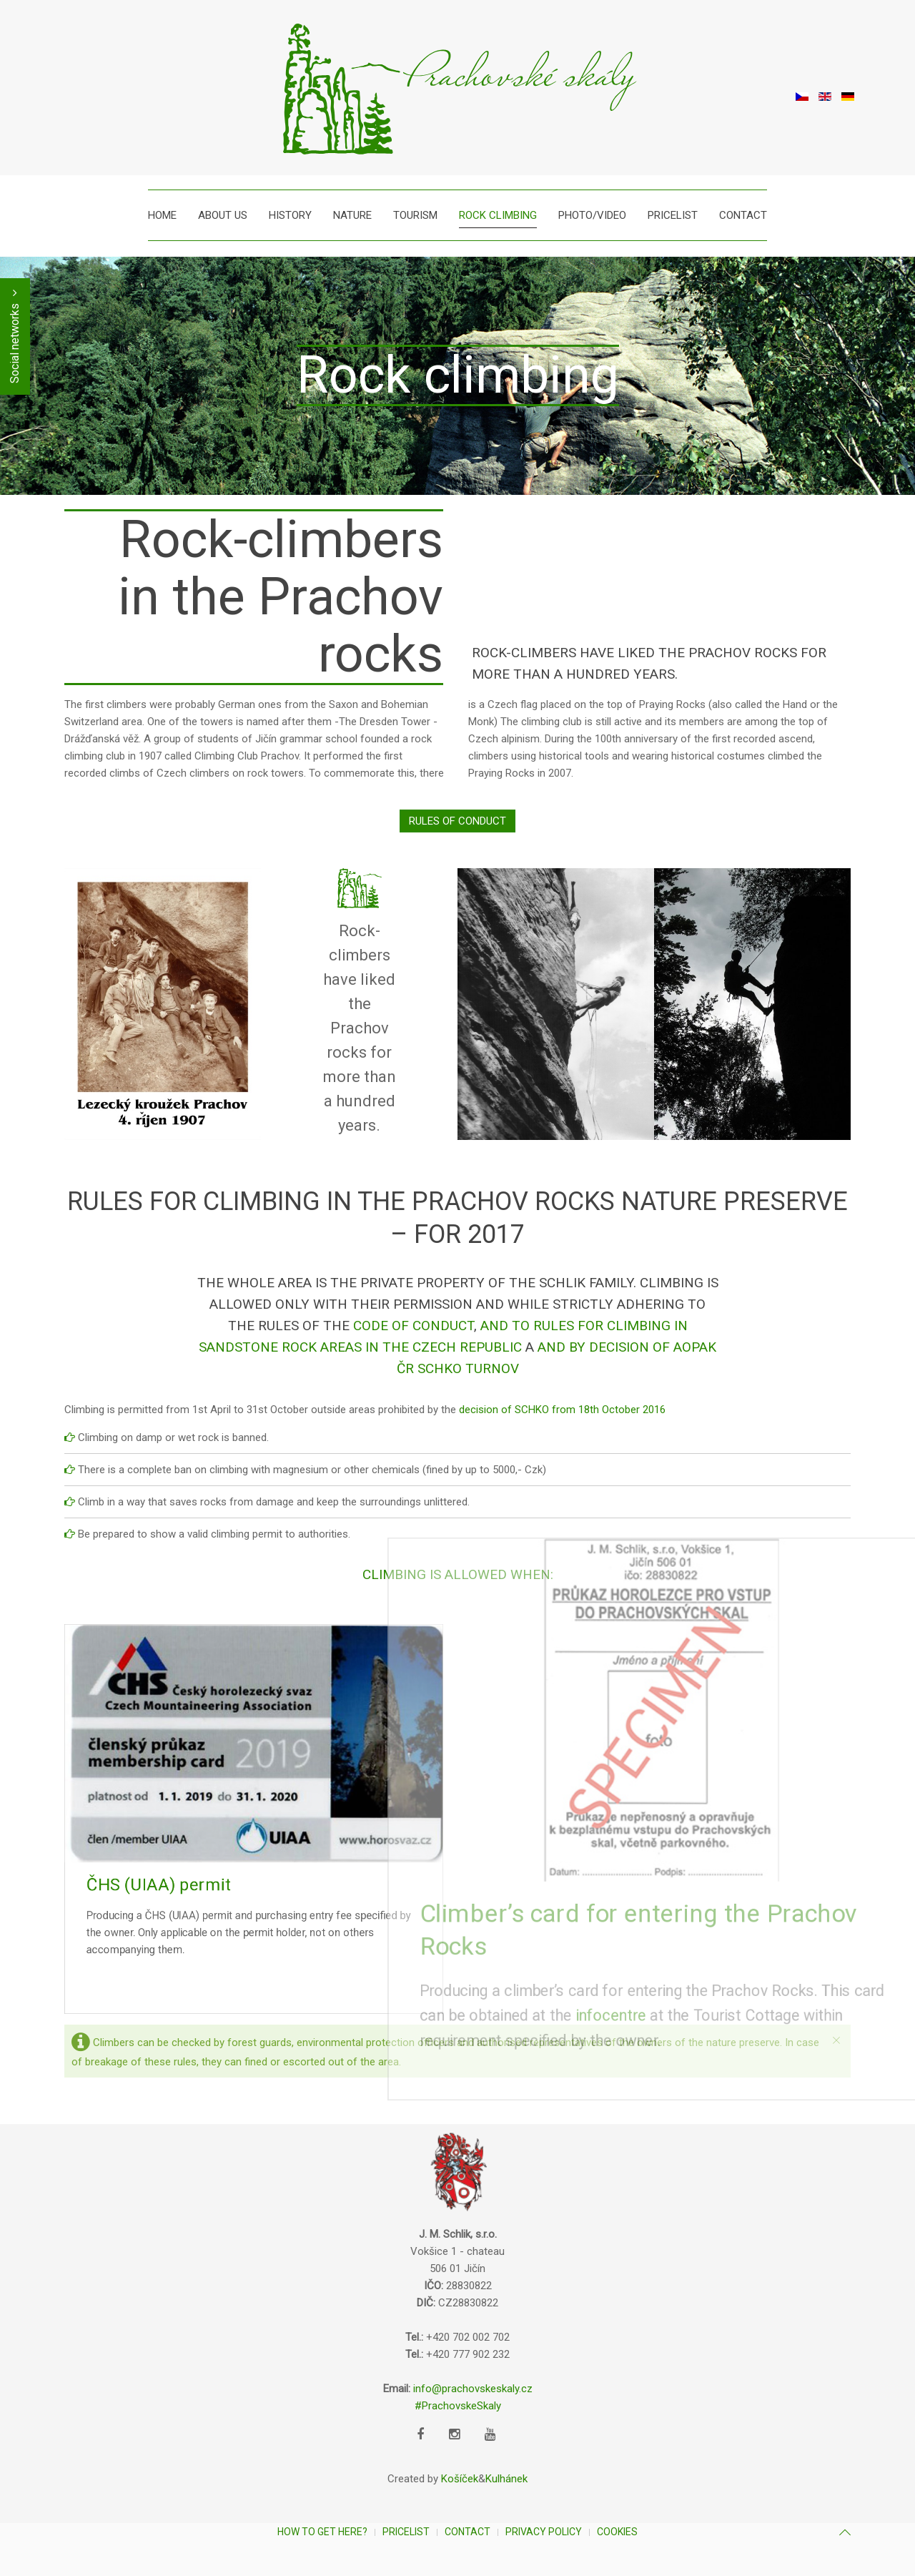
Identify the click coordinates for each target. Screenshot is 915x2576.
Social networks (14, 336)
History (290, 215)
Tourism (415, 215)
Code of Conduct (413, 1325)
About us (222, 215)
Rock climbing (498, 215)
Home (162, 215)
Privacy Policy (543, 2531)
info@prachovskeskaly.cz (473, 2388)
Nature (352, 215)
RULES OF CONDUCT (457, 821)
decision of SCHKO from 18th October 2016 (562, 1409)
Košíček (459, 2478)
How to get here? (322, 2531)
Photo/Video (592, 215)
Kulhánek (506, 2478)
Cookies (617, 2531)
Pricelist (673, 215)
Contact (743, 215)
